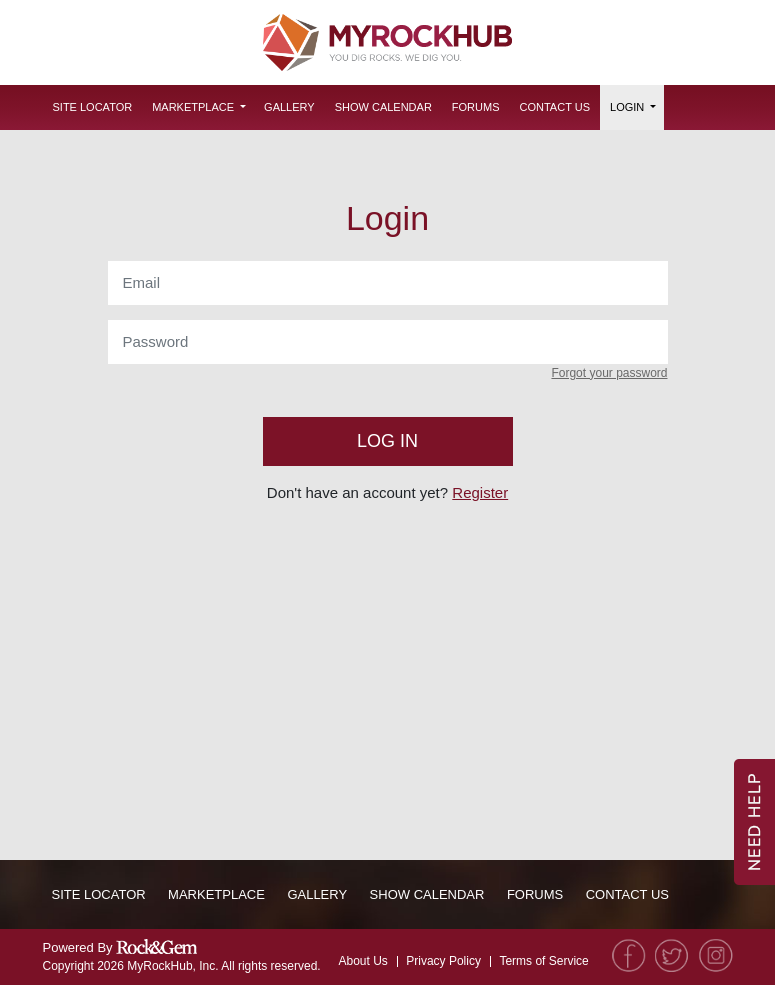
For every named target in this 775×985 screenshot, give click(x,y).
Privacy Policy (443, 961)
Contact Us (555, 107)
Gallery (289, 107)
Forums (476, 107)
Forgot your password (609, 373)
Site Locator (93, 107)
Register (480, 492)
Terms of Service (543, 961)
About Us (362, 961)
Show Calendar (383, 107)
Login (627, 107)
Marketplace (193, 107)
